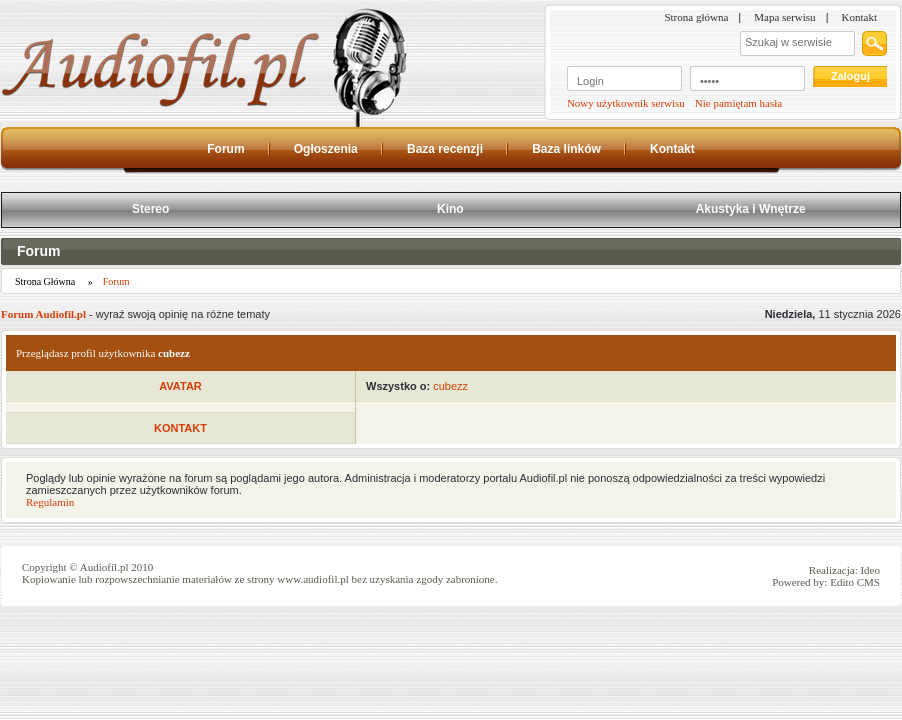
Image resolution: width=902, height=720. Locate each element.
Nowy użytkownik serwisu (626, 103)
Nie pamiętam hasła (738, 103)
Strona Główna (45, 281)
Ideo (870, 570)
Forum (39, 251)
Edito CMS (855, 582)
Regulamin (50, 502)
